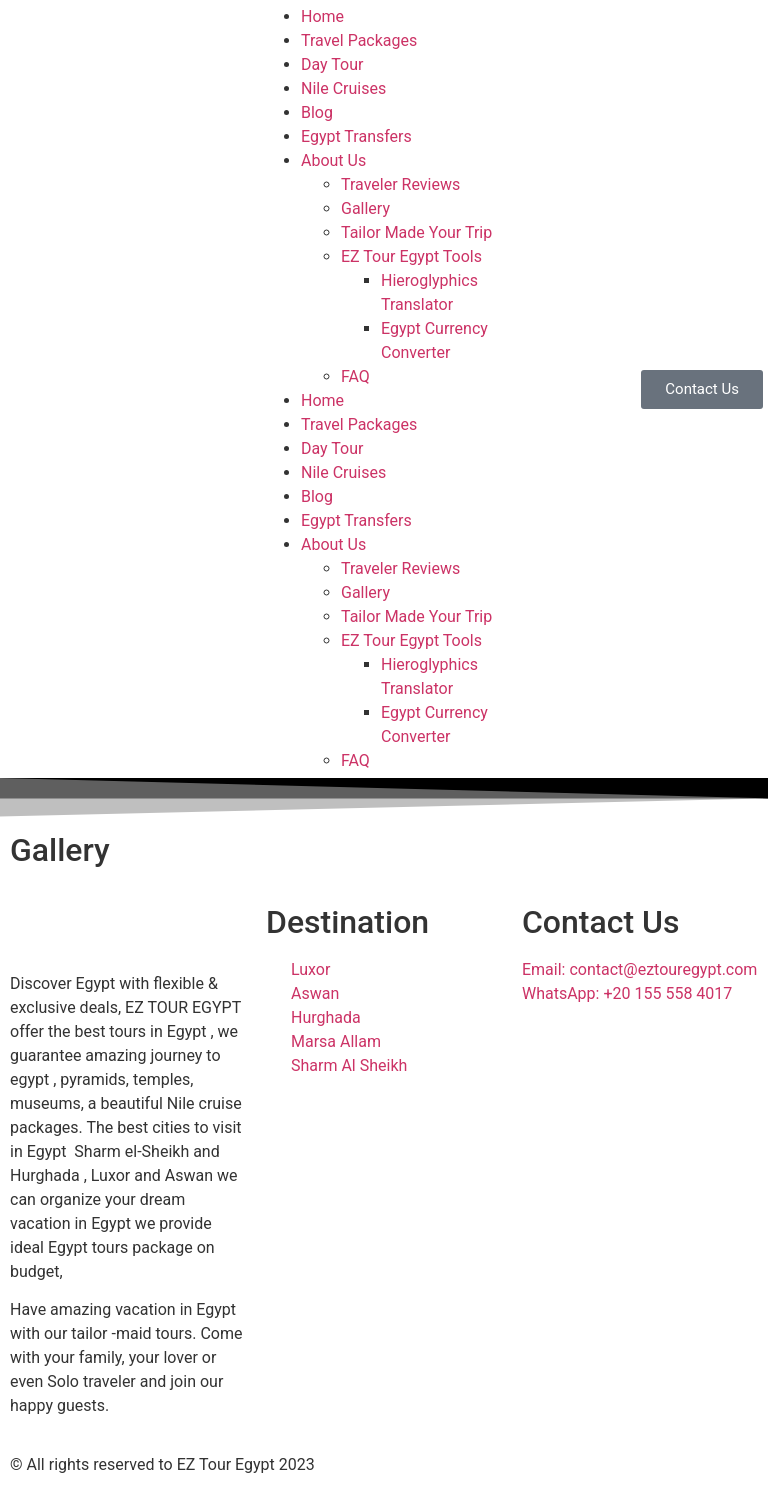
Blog (317, 112)
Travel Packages (359, 40)
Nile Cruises (343, 88)
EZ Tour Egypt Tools (411, 256)
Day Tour (332, 64)
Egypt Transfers (356, 136)
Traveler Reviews (400, 184)
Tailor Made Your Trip (416, 232)
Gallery (365, 208)
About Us (333, 160)
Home (322, 16)
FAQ (355, 376)
